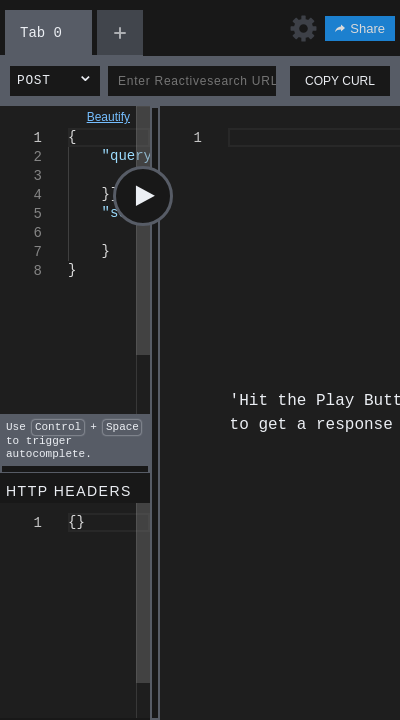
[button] (55, 81)
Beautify (108, 117)
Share (360, 28)
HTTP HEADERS (69, 491)
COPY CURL (340, 81)
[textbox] (68, 128)
